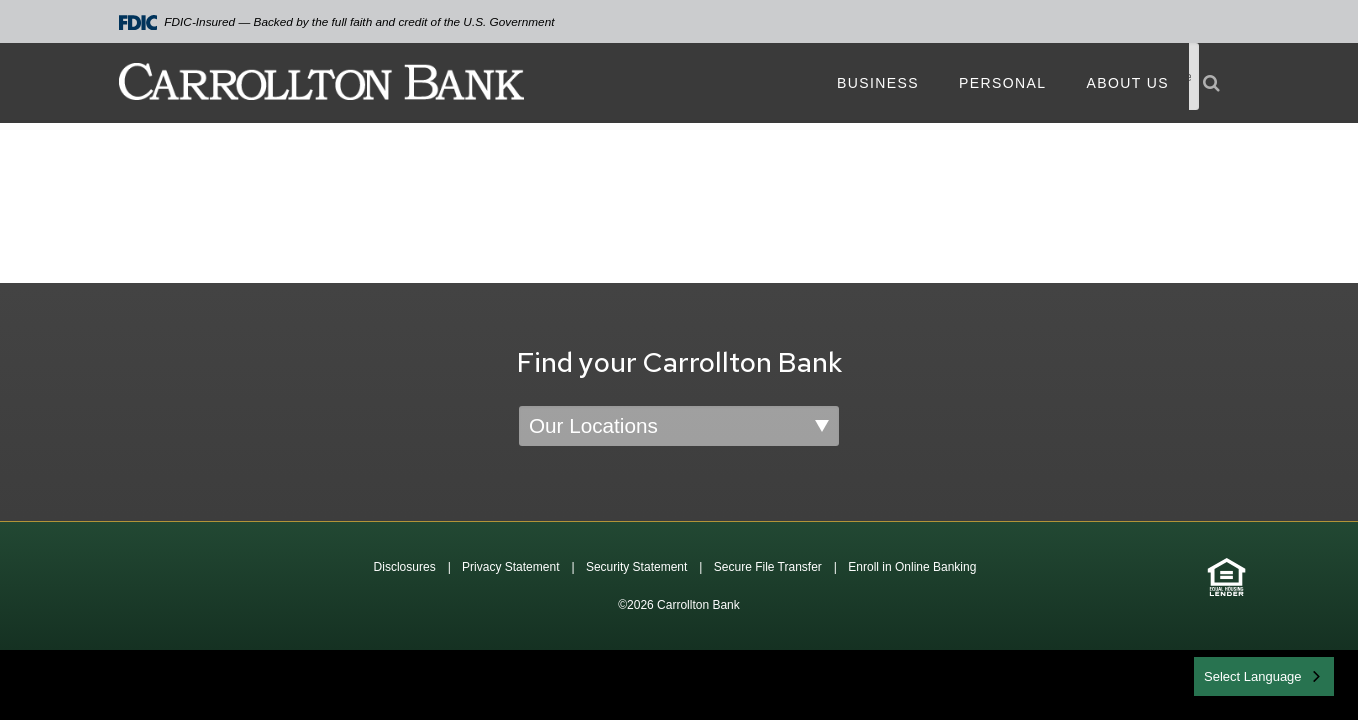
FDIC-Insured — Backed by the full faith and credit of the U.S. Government (337, 22)
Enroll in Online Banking (912, 567)
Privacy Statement (510, 567)
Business (878, 83)
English (1226, 674)
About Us (1127, 83)
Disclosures (405, 567)
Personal (1002, 83)
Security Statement (636, 567)
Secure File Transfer (768, 567)
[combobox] (1264, 676)
